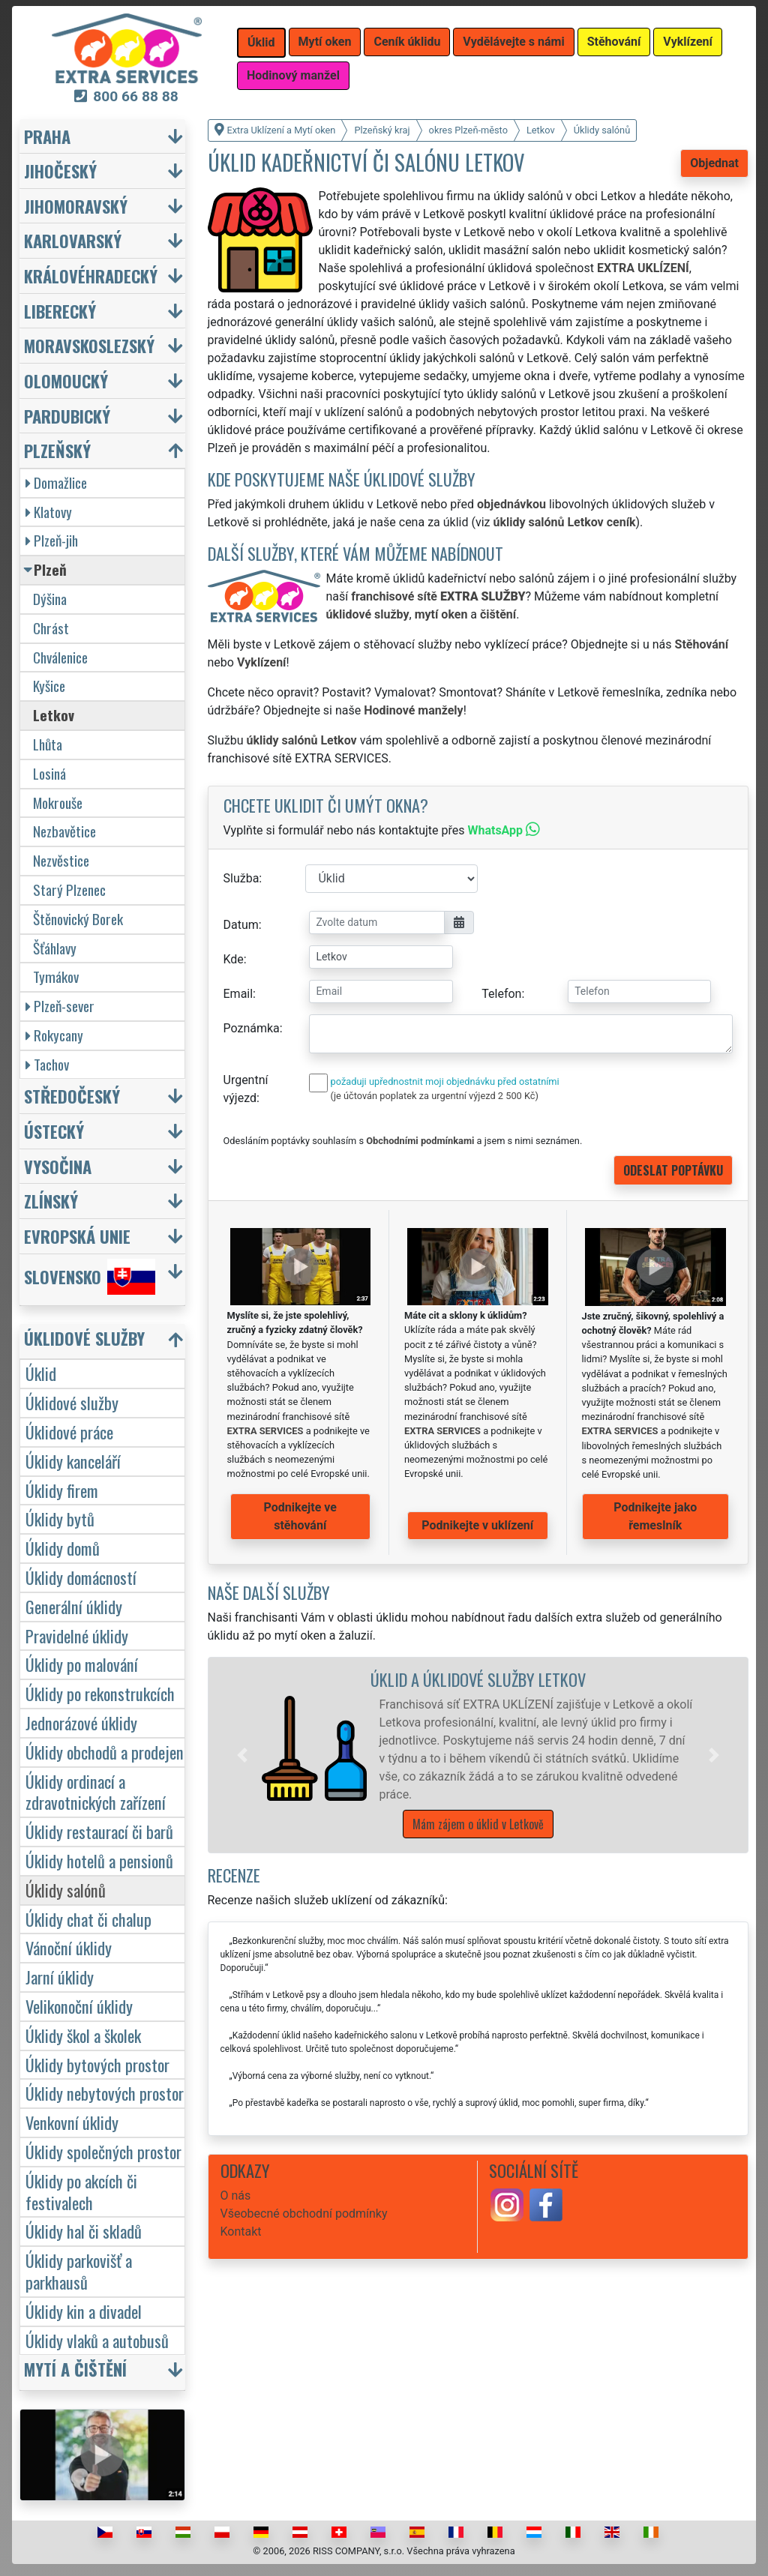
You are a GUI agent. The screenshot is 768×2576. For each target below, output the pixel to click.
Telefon (501, 994)
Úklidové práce (69, 1431)
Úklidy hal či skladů (84, 2230)
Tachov (47, 1064)
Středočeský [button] (72, 1095)
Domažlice (56, 482)
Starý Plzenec (69, 889)
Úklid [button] (261, 42)
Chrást (51, 628)
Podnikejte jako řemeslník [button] (655, 1516)
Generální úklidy (74, 1606)
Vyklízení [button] (687, 41)
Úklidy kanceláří (73, 1460)
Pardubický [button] (67, 415)
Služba (242, 878)
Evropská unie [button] (77, 1236)
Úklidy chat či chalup (89, 1919)
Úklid (41, 1373)
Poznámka (252, 1028)
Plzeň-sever (60, 1006)
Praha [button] (47, 136)
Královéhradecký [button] (91, 275)
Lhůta (47, 744)
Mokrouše (57, 802)
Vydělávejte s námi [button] (513, 41)
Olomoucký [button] (66, 380)
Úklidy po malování (82, 1664)
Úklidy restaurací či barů (99, 1831)
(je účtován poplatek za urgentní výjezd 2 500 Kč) (434, 1095)
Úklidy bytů (60, 1518)
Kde (234, 959)
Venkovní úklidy (72, 2122)
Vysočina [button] (58, 1166)
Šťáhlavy (54, 948)
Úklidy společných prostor (104, 2151)
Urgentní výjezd (246, 1089)
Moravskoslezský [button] (89, 345)
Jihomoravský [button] (76, 205)
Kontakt (241, 2231)
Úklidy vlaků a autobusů (97, 2340)
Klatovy (49, 512)
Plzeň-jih (52, 540)
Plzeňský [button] (57, 450)
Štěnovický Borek (78, 919)
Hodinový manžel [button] (293, 75)
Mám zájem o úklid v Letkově (478, 1824)
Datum (241, 925)
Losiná (49, 773)
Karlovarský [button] (73, 240)
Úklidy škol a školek (83, 2035)
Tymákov (56, 976)
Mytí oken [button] (325, 41)
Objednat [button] (714, 163)
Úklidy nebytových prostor (105, 2092)
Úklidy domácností (81, 1577)
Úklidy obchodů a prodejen (105, 1751)
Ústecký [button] (54, 1131)
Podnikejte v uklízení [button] (477, 1525)
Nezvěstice (61, 860)
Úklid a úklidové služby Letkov (478, 1679)
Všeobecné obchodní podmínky (304, 2213)
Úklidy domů (63, 1547)
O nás (235, 2195)
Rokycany (54, 1035)
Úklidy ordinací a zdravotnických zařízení (96, 1792)
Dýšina (50, 599)
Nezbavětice (64, 831)
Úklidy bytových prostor (98, 2064)
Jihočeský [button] (60, 170)
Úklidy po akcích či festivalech (81, 2191)
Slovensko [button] (89, 1277)
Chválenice (60, 657)
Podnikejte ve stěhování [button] (300, 1516)
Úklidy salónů (66, 1889)
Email (239, 994)
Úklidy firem (62, 1490)
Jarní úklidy (60, 1976)
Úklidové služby (72, 1402)
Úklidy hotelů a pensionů (99, 1860)
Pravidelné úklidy (77, 1635)
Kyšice (49, 685)
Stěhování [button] (614, 41)
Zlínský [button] (51, 1200)
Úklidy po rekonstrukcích (100, 1693)
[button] (242, 1755)
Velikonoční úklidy (79, 2005)
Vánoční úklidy (69, 1947)
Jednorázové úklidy (81, 1722)
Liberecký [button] (60, 310)
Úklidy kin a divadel (84, 2311)
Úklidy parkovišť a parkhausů (79, 2271)
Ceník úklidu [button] (407, 41)
